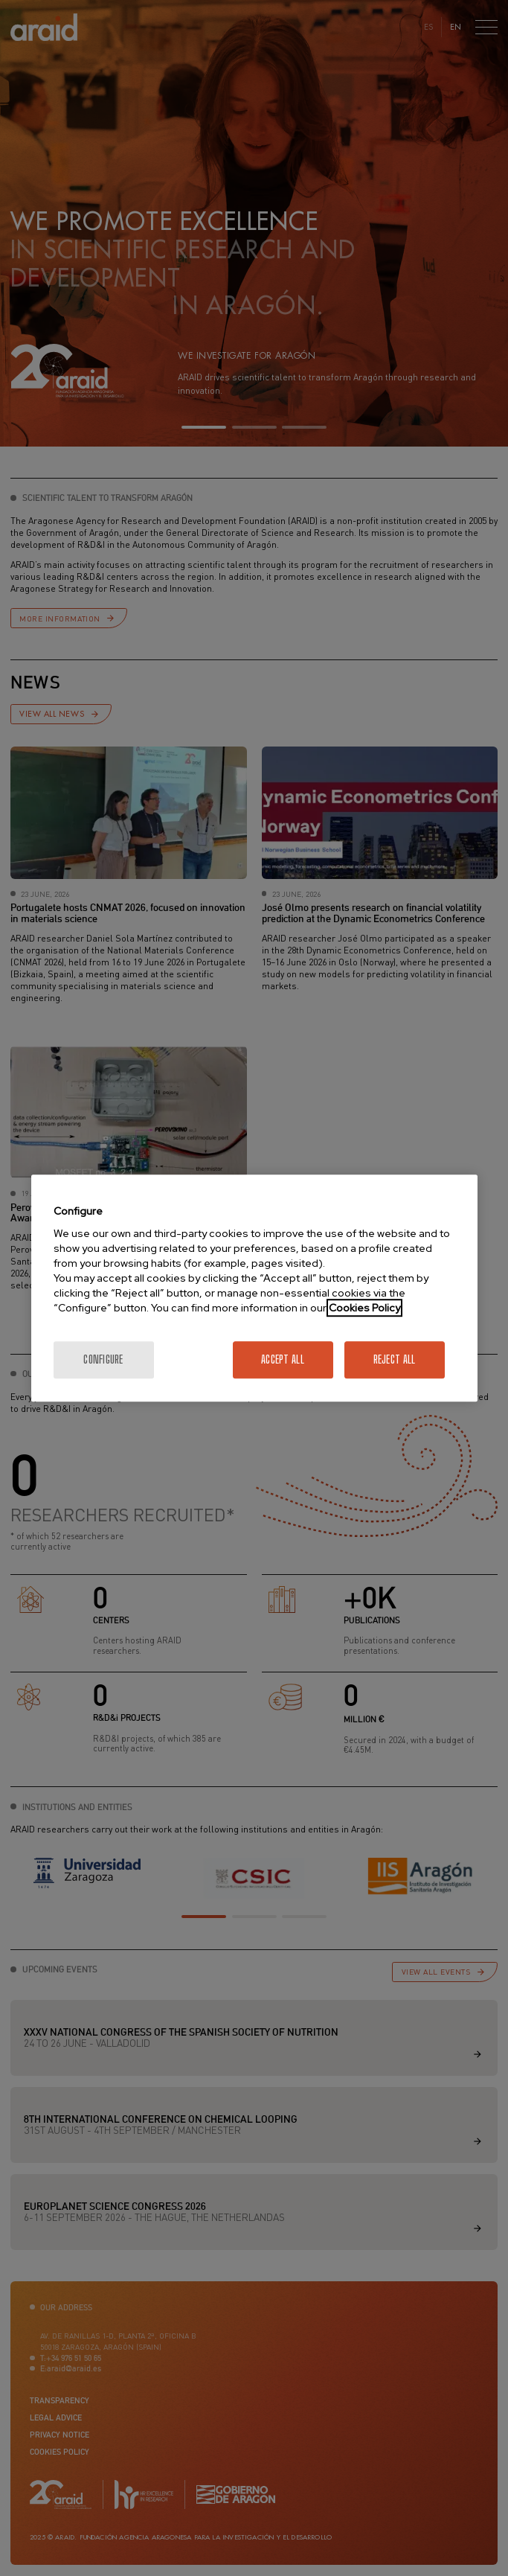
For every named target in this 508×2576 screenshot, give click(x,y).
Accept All (282, 1359)
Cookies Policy (364, 1307)
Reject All (394, 1359)
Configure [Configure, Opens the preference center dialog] (103, 1359)
